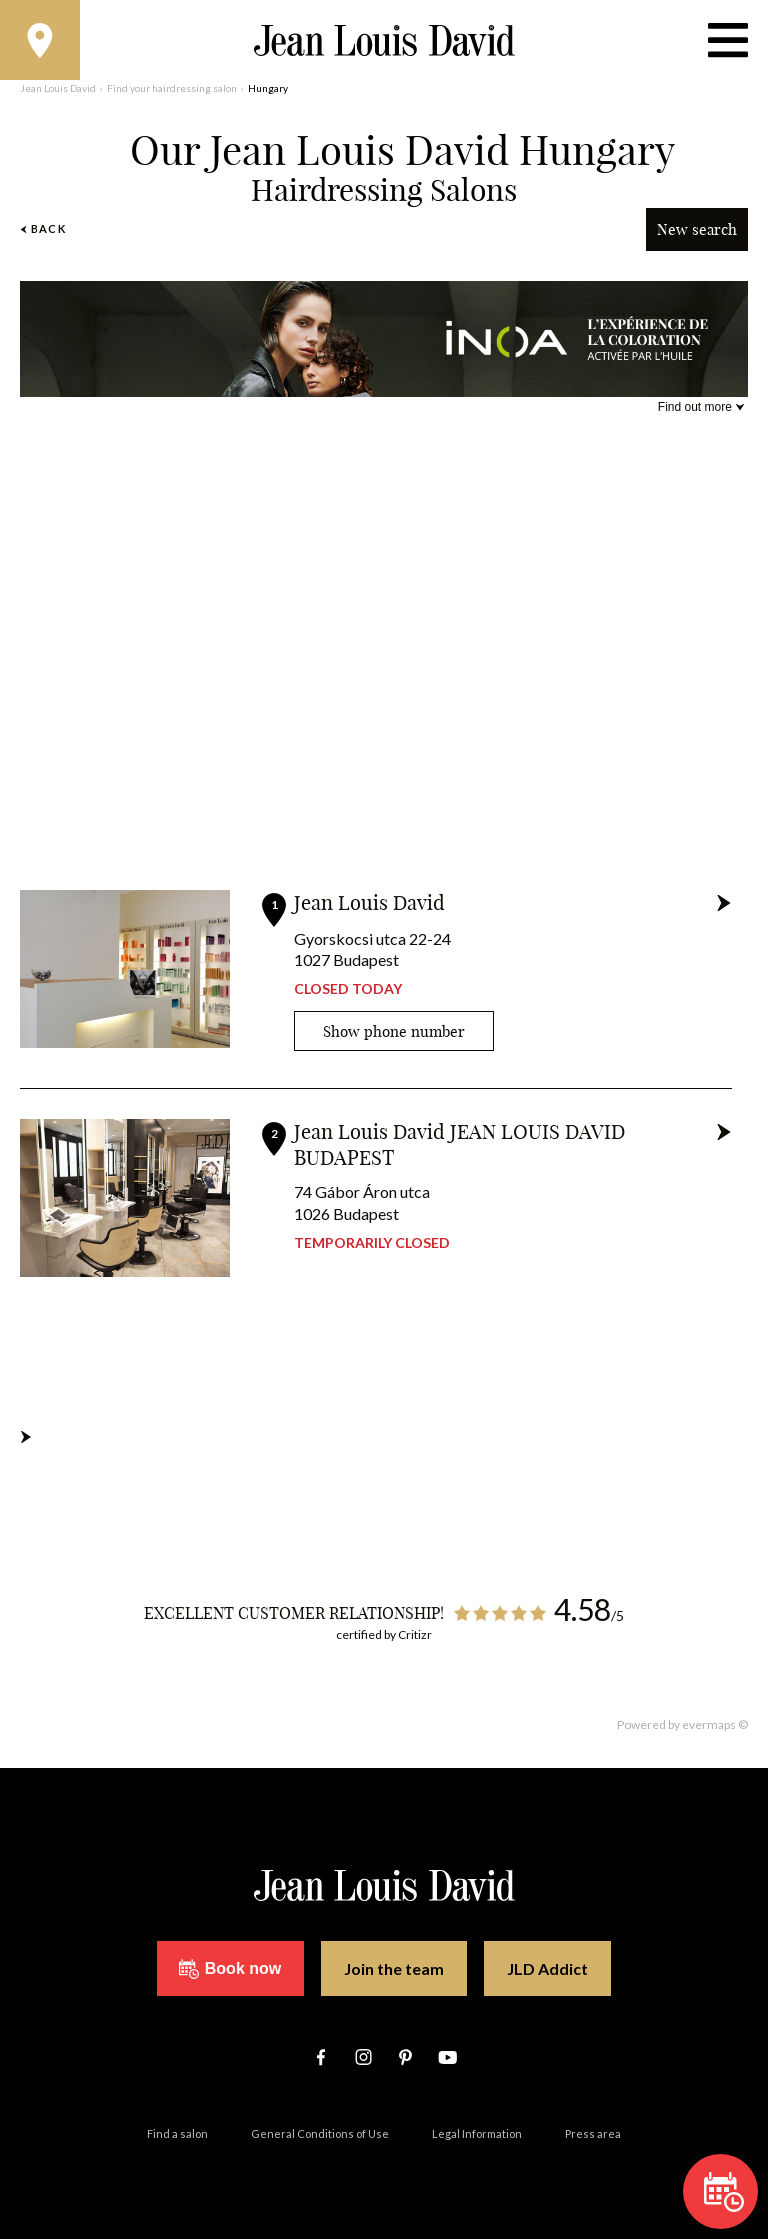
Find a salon (177, 2133)
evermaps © (715, 1724)
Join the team (394, 1968)
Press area (593, 2133)
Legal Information (477, 2133)
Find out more (695, 407)
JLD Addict (547, 1968)
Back (43, 228)
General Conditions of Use (320, 2133)
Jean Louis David (369, 902)
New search (697, 229)
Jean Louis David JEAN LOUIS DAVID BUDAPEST (459, 1144)
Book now (230, 1969)
